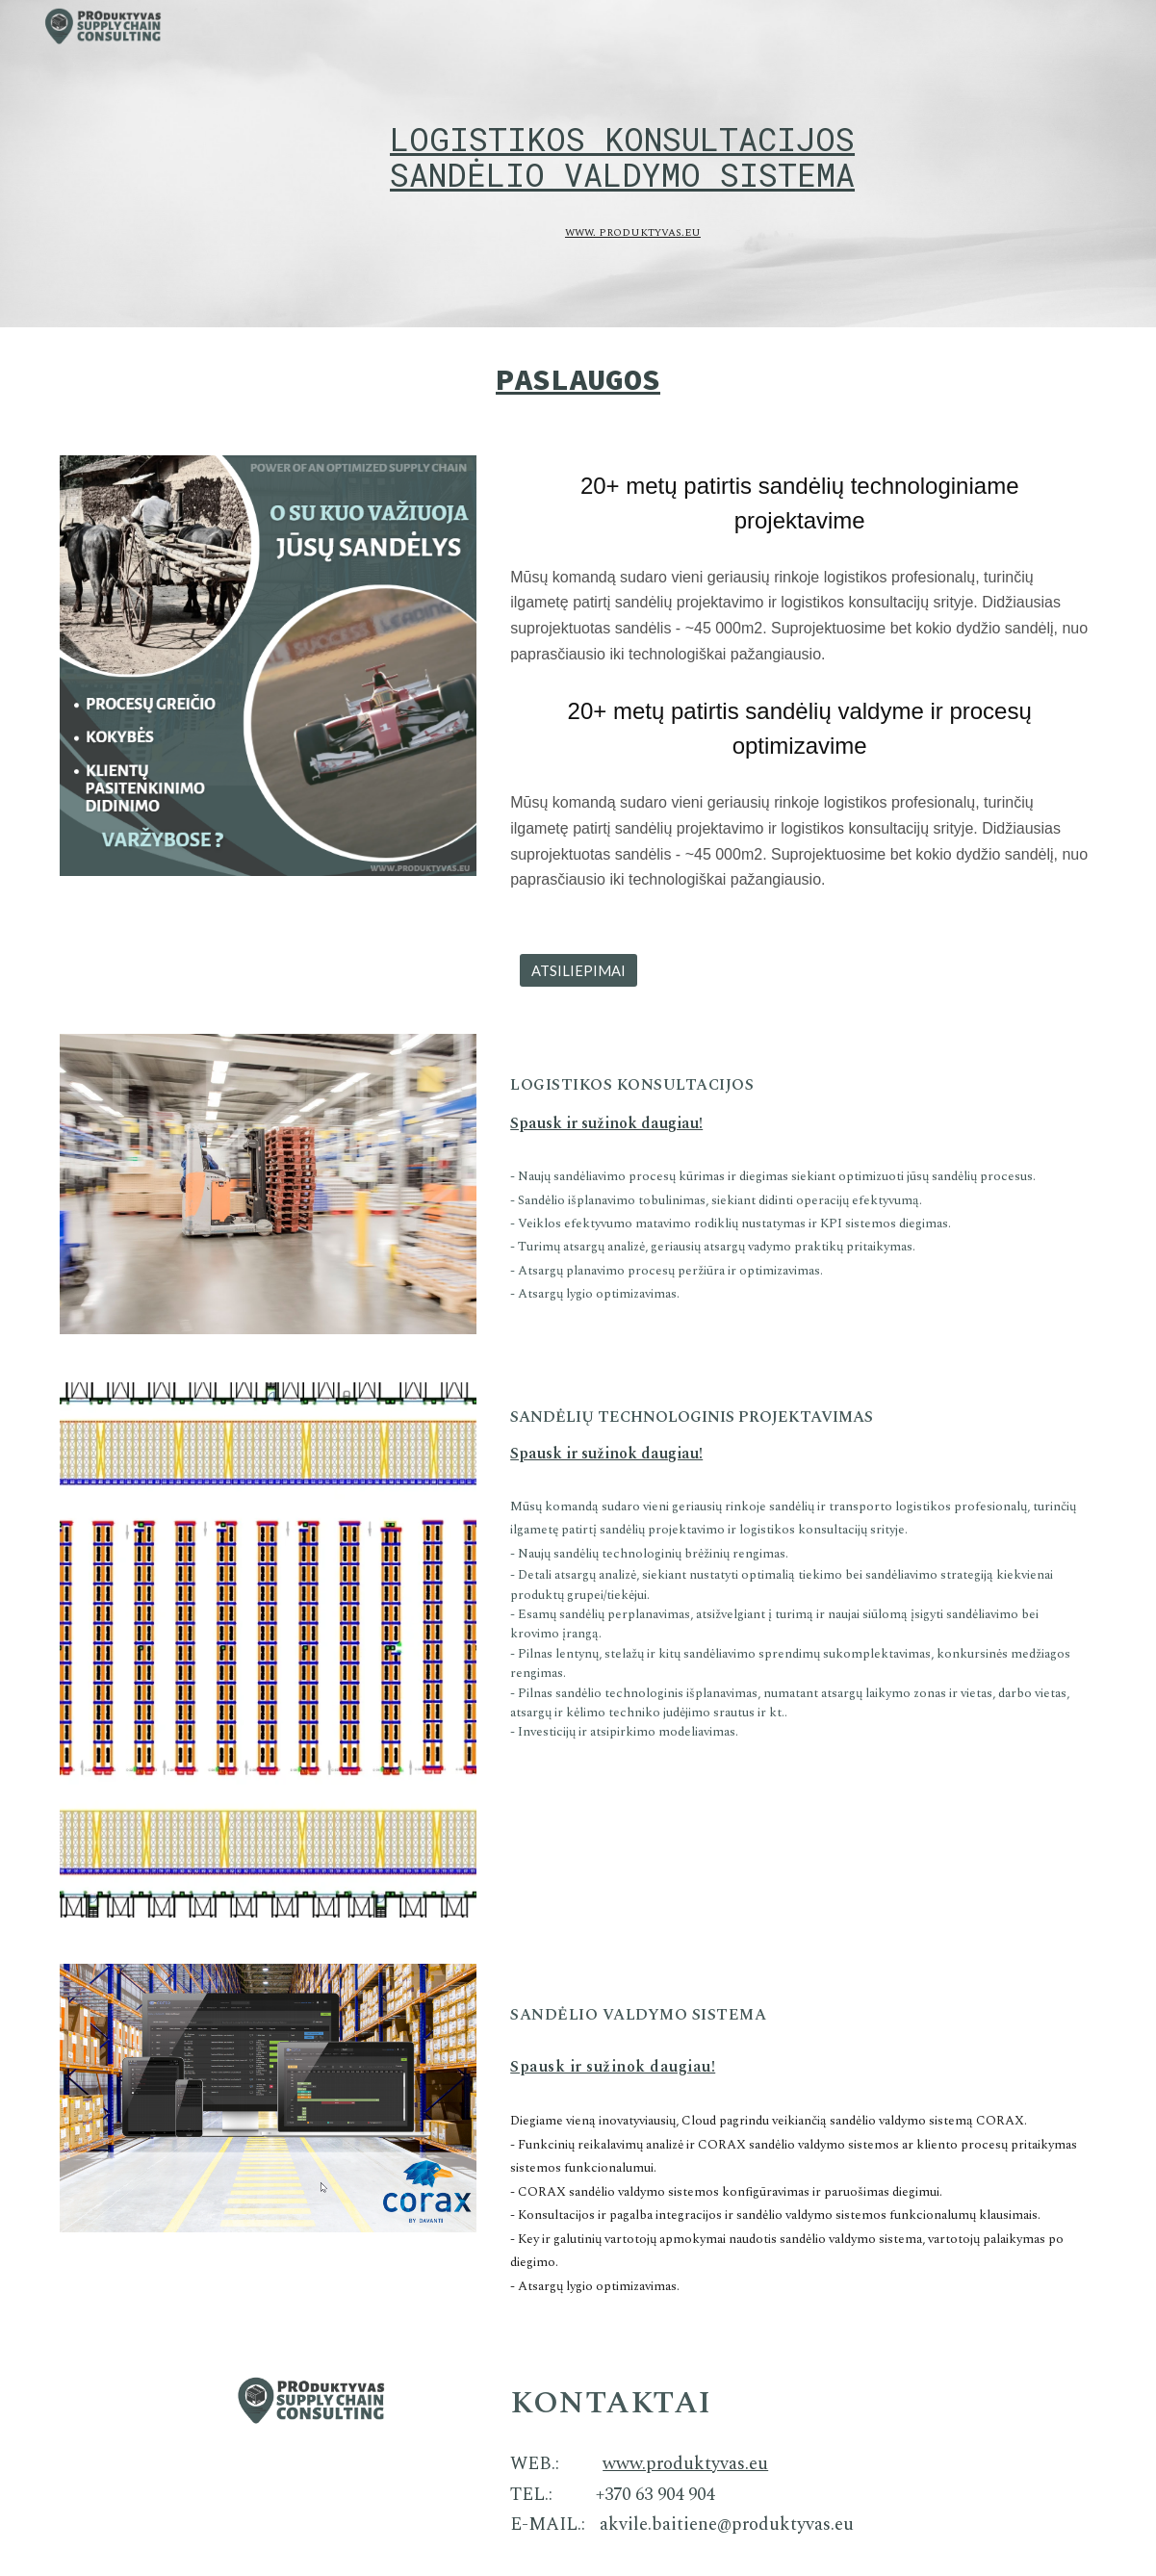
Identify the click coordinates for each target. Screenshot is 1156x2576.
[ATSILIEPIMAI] (578, 970)
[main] (622, 138)
